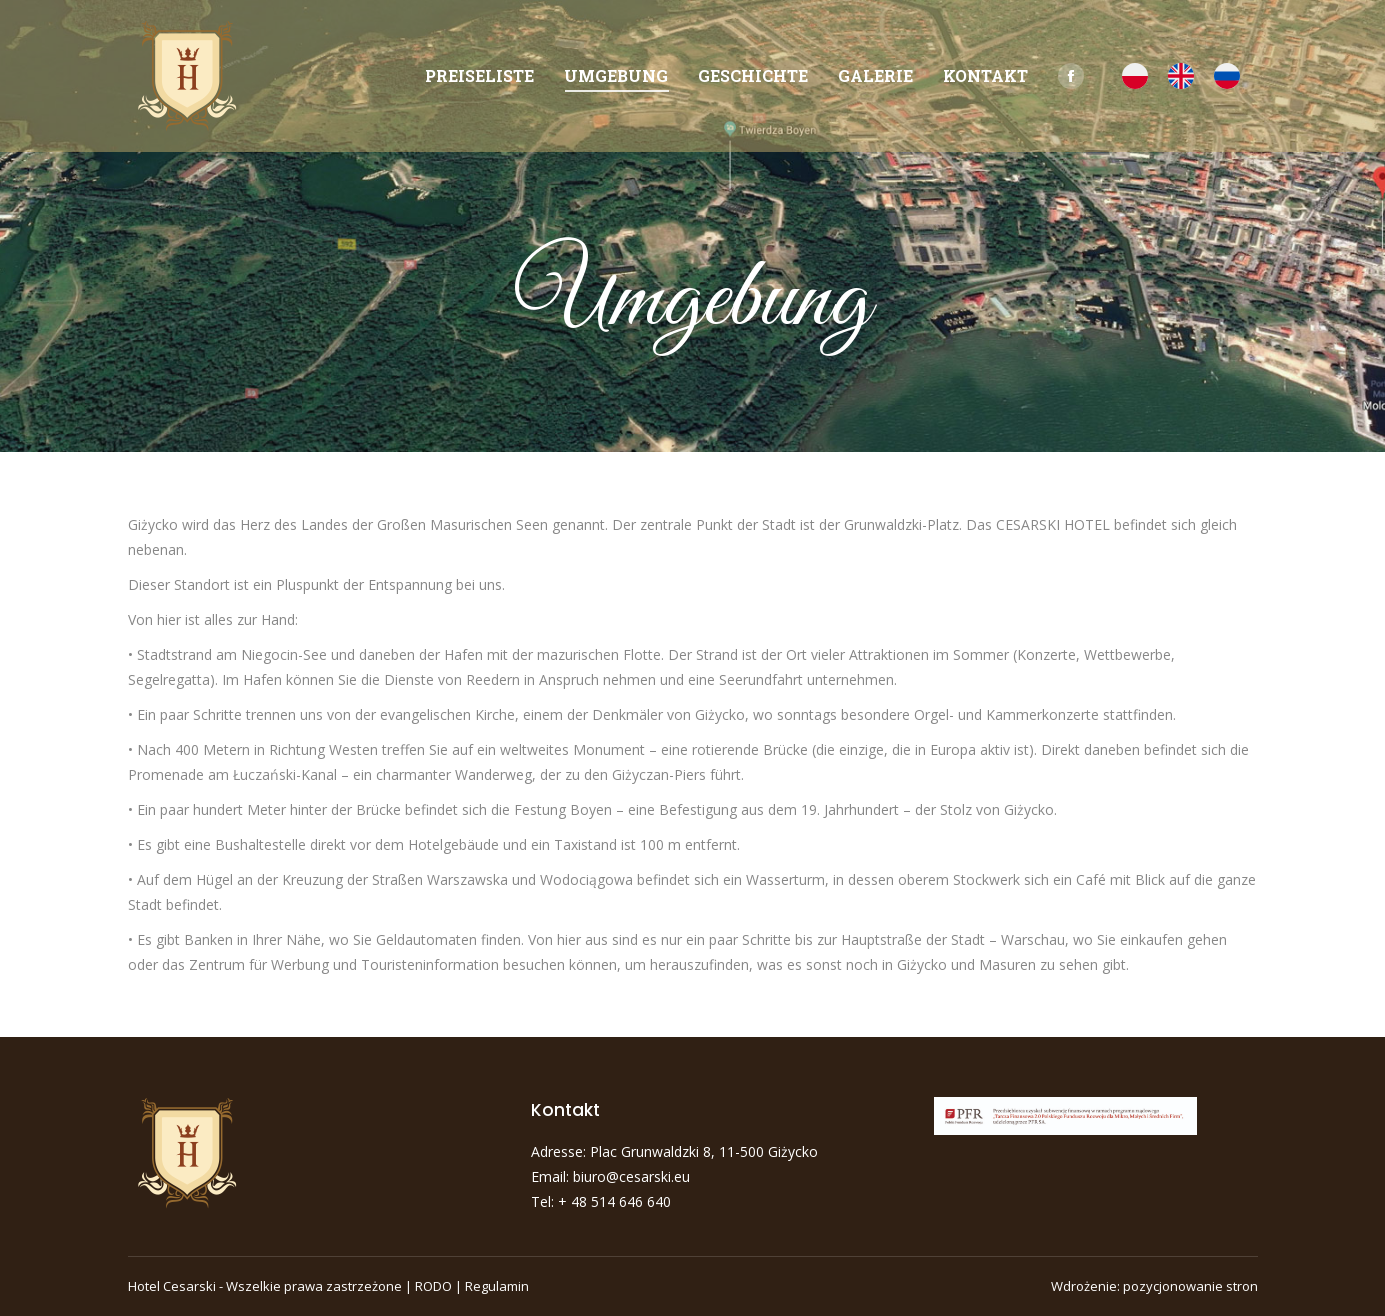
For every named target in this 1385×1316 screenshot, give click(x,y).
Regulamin (497, 1286)
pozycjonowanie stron (1190, 1286)
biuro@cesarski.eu (631, 1176)
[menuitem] (479, 76)
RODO (433, 1286)
